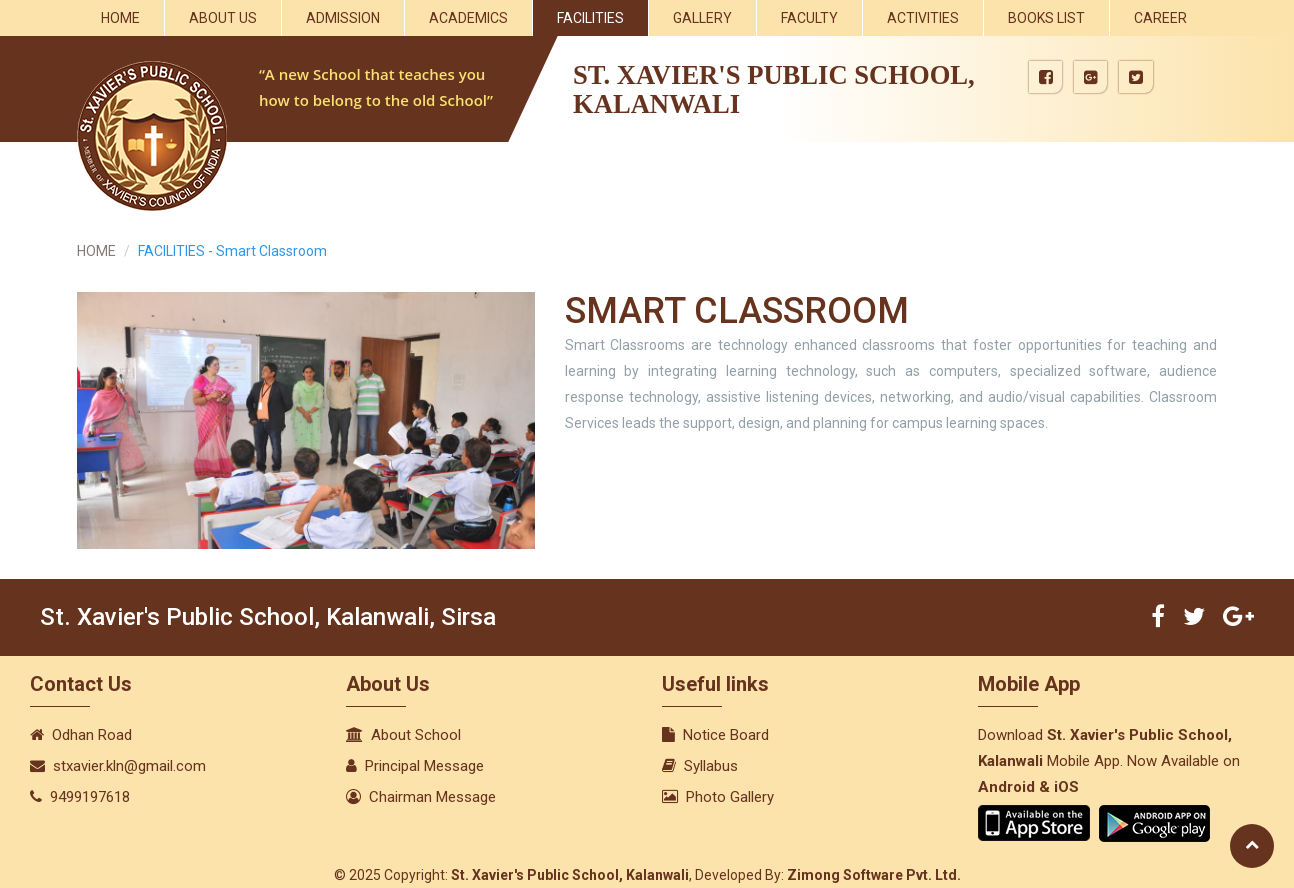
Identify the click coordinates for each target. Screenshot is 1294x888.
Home (120, 18)
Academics (468, 18)
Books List (1046, 18)
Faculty (809, 18)
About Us (223, 18)
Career (1160, 18)
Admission (343, 18)
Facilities (590, 18)
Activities (923, 18)
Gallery (702, 18)
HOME (96, 251)
